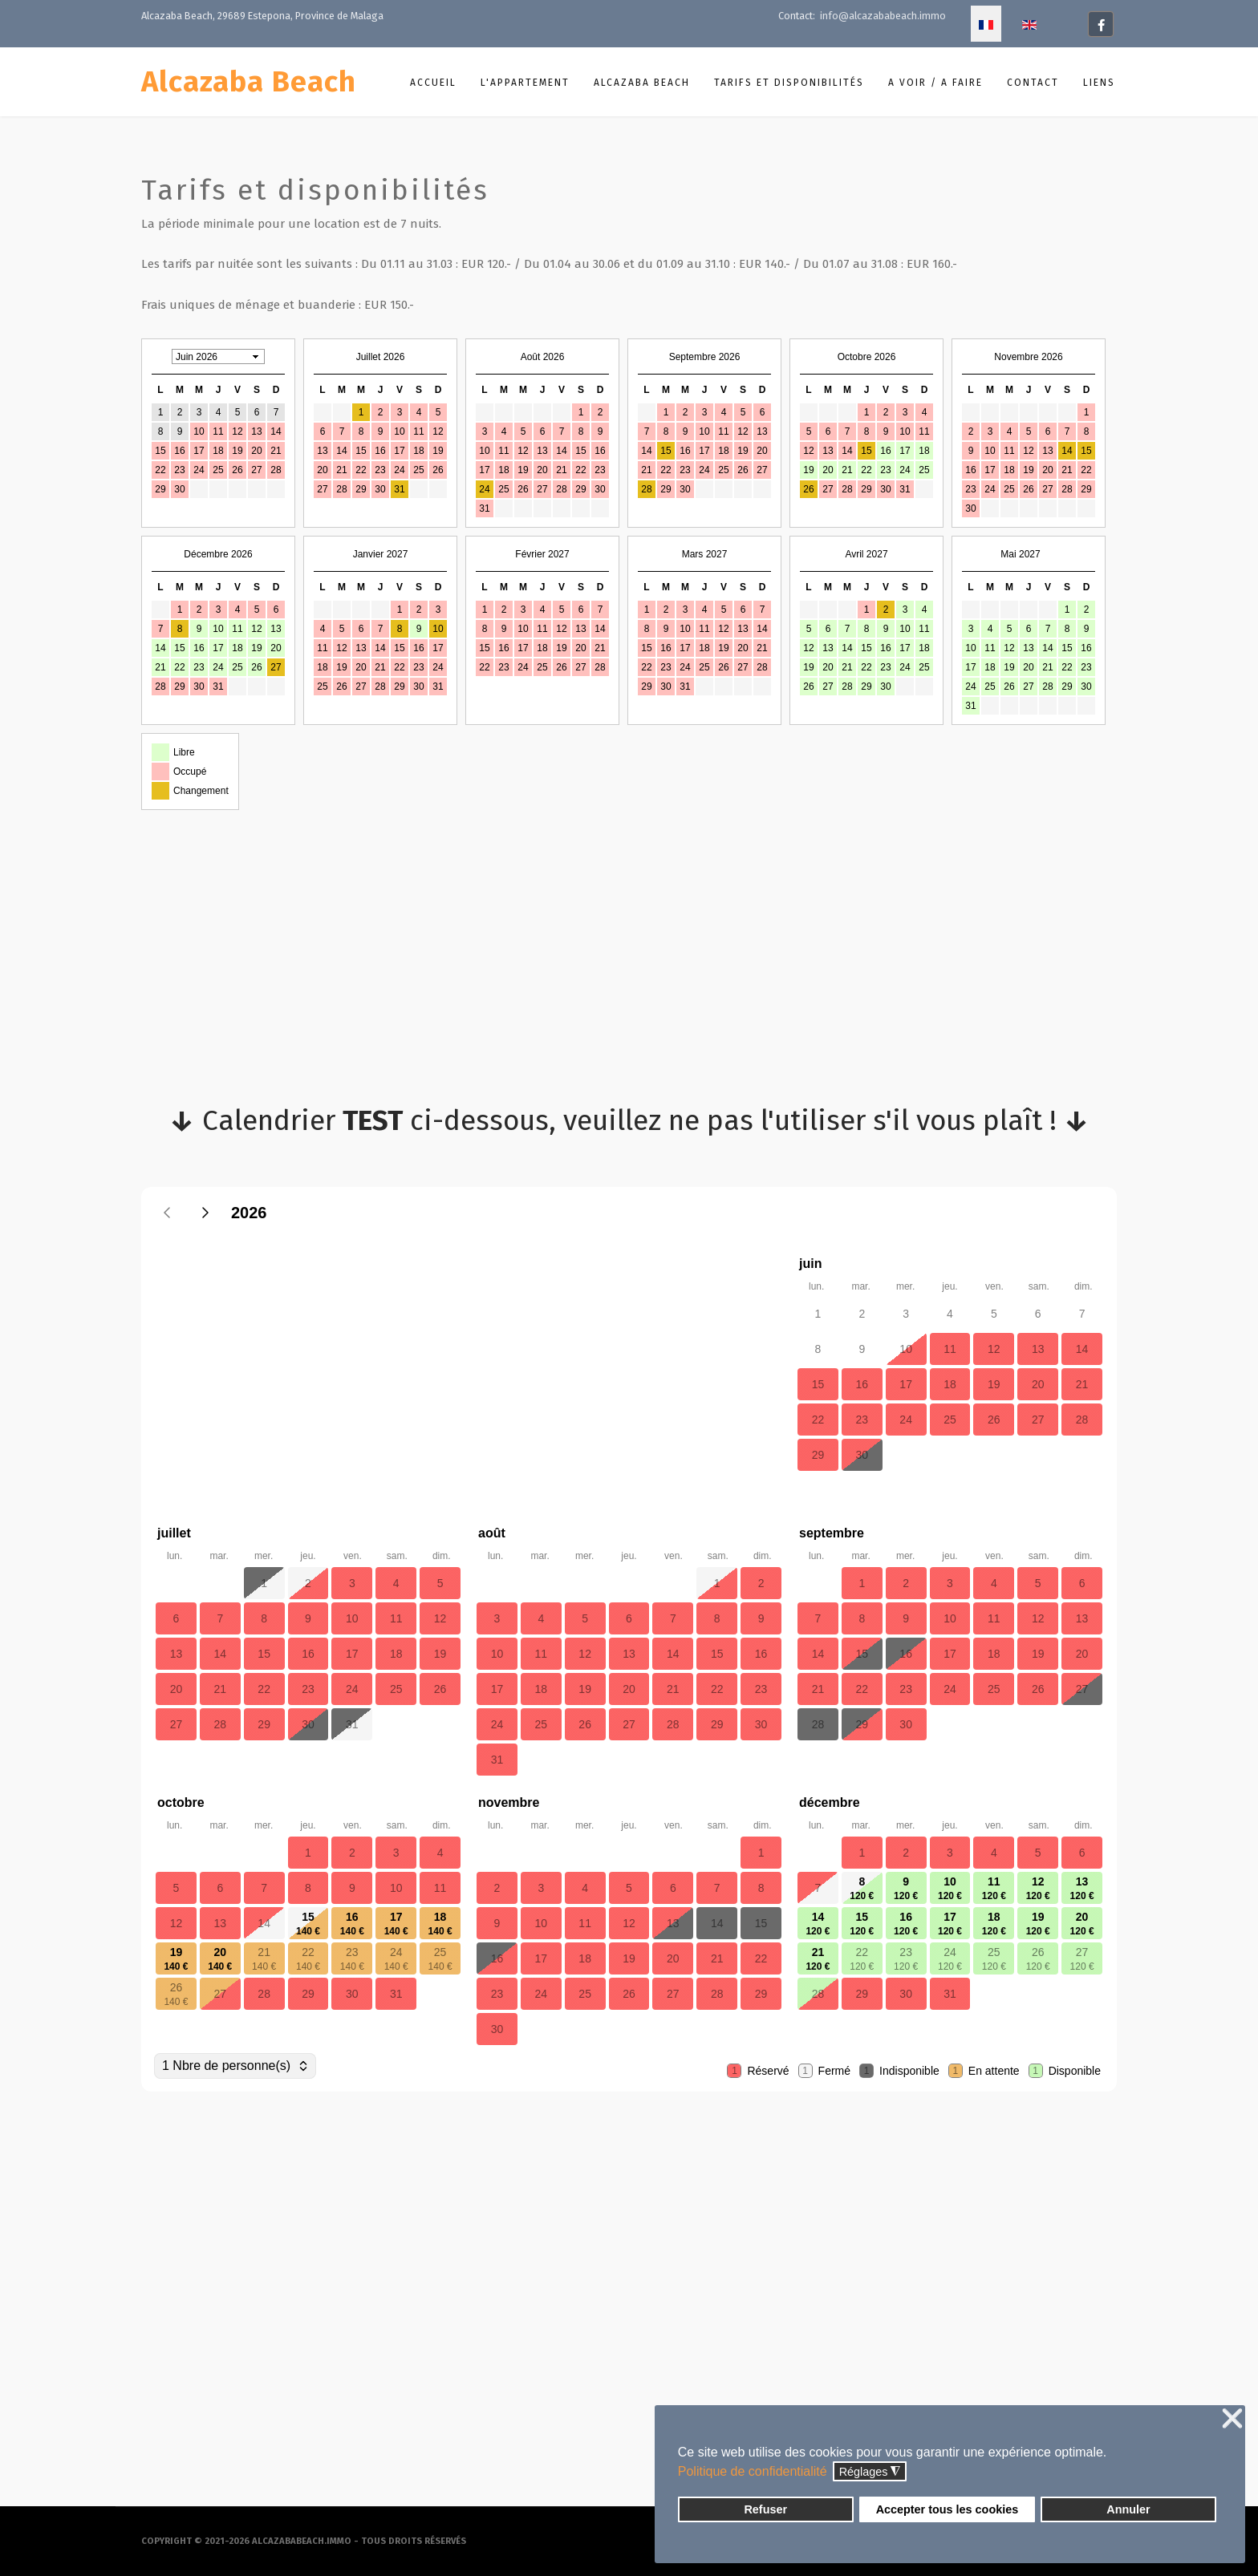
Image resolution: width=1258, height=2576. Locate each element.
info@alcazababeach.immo (883, 16)
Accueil (433, 82)
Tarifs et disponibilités (789, 82)
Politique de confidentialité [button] (752, 2471)
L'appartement (525, 82)
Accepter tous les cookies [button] (947, 2509)
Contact (1033, 82)
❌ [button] (1232, 2419)
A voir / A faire (935, 82)
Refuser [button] (765, 2509)
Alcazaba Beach (248, 81)
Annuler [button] (1128, 2509)
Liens (1099, 82)
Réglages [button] (870, 2472)
